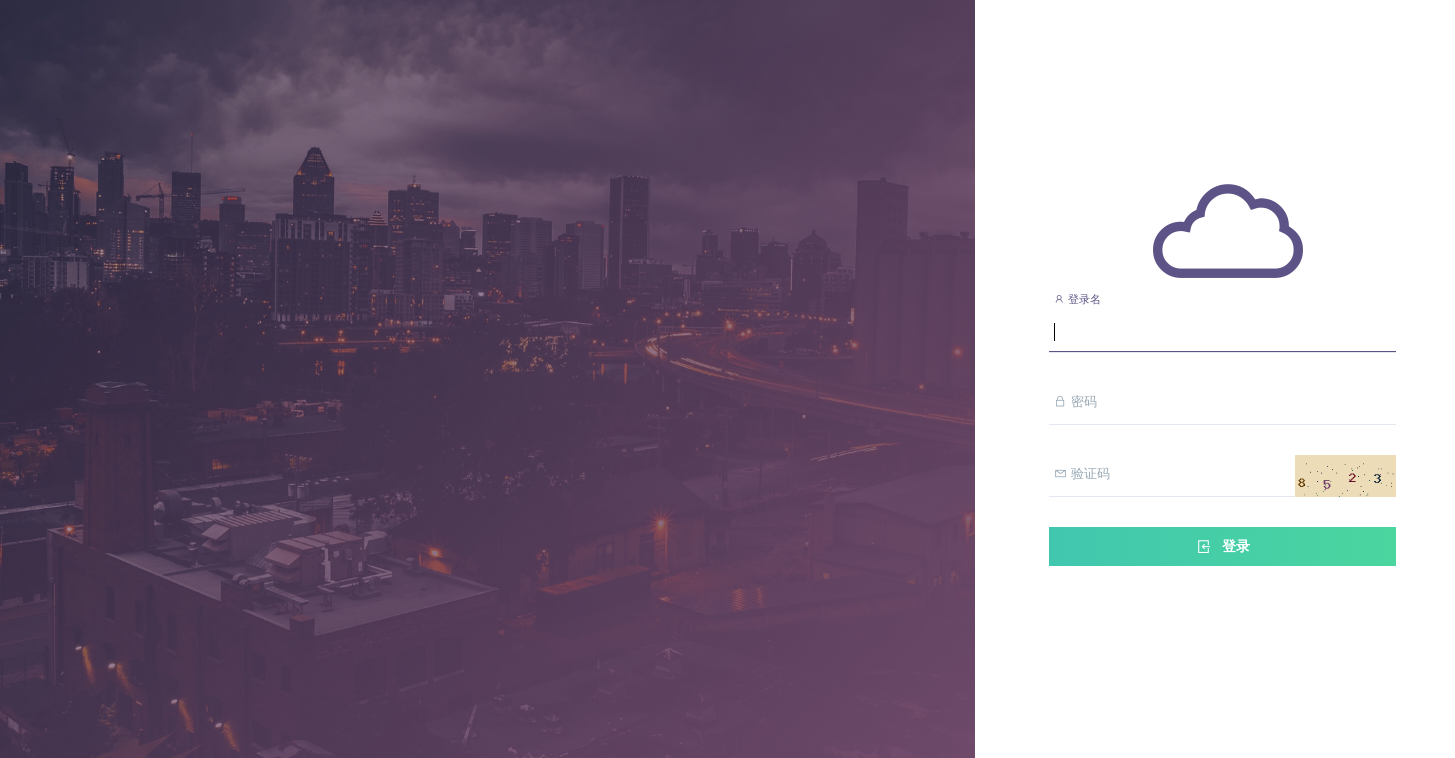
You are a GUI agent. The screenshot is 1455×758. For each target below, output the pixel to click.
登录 (1222, 546)
